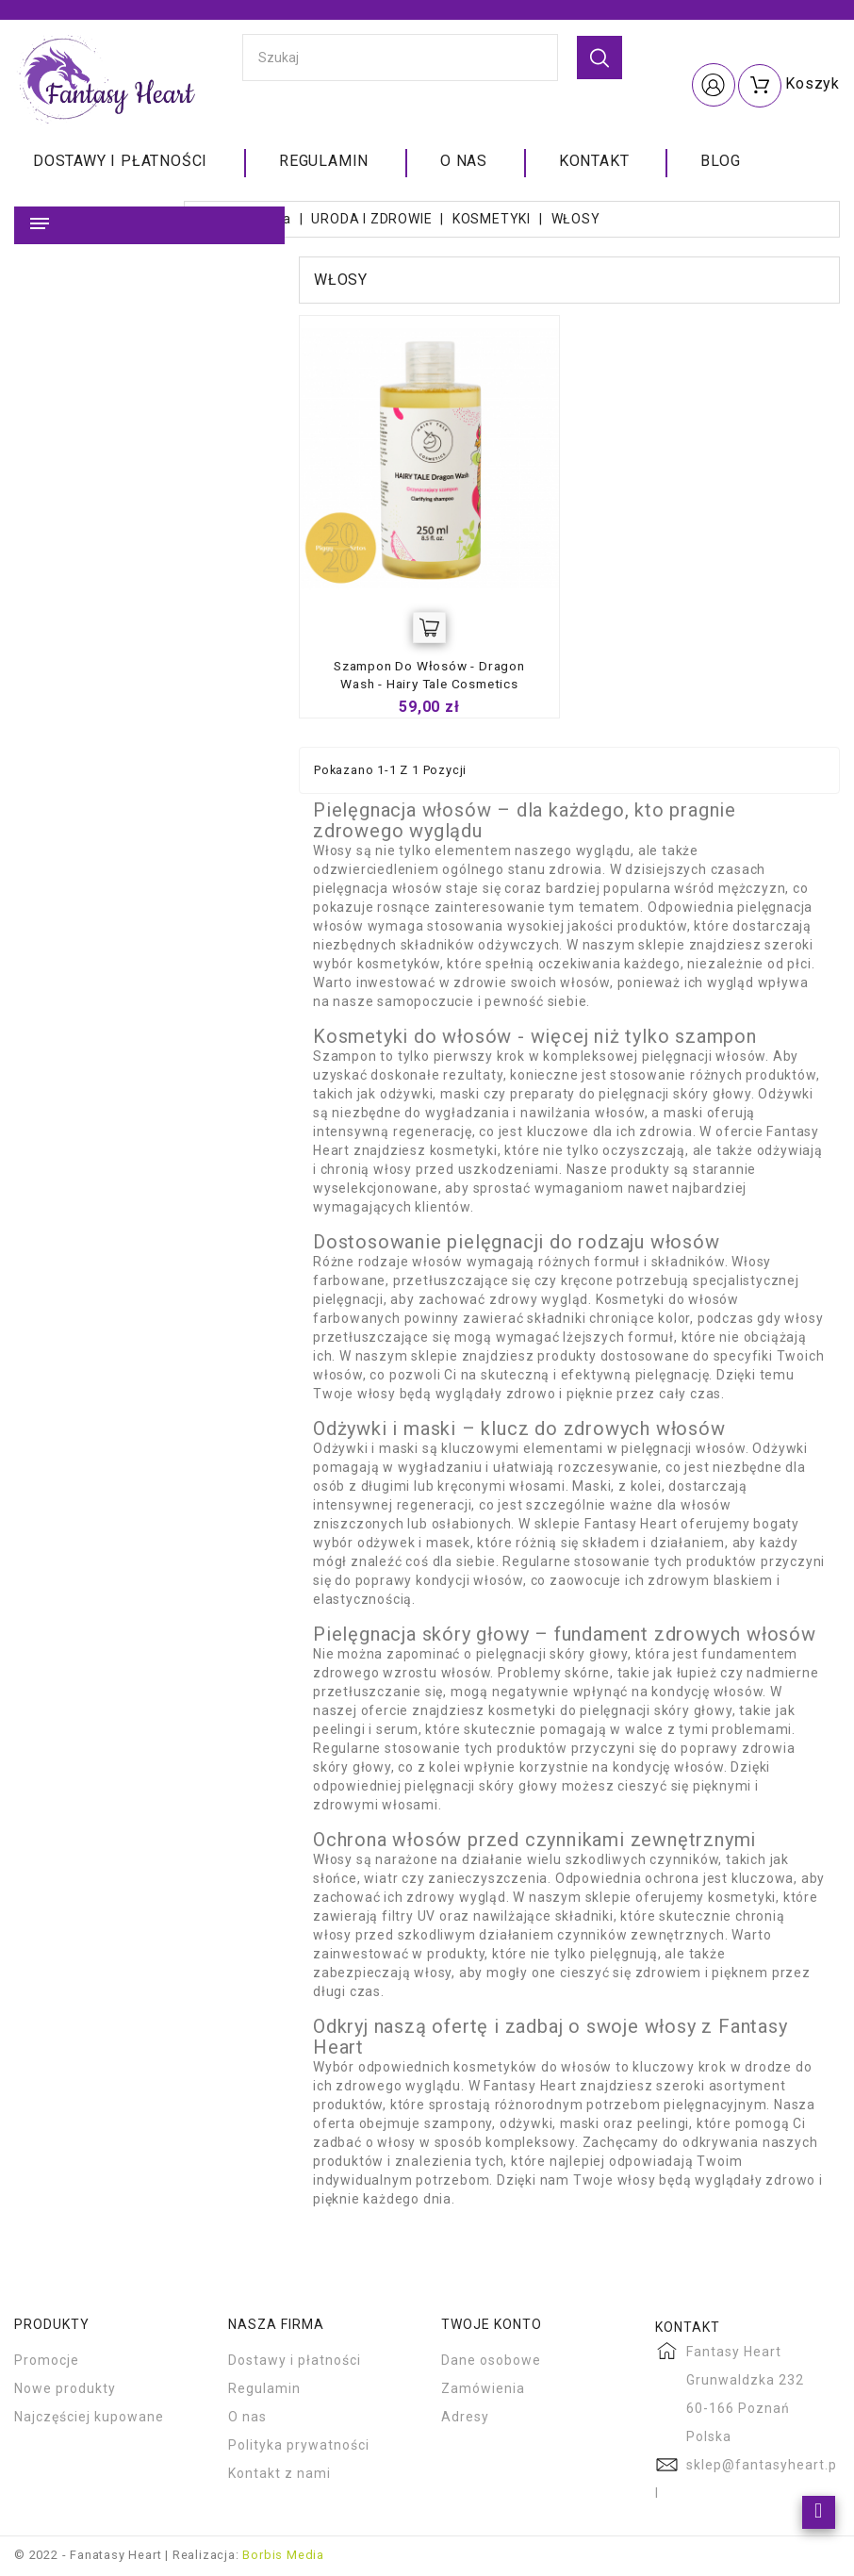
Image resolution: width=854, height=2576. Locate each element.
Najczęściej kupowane (89, 2418)
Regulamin (324, 161)
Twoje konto (491, 2326)
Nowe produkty (65, 2390)
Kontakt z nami (279, 2475)
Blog (720, 161)
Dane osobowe (491, 2362)
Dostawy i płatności (120, 161)
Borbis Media (283, 2557)
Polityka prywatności (299, 2446)
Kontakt (594, 161)
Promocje (46, 2362)
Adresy (465, 2418)
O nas (463, 161)
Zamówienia (483, 2390)
